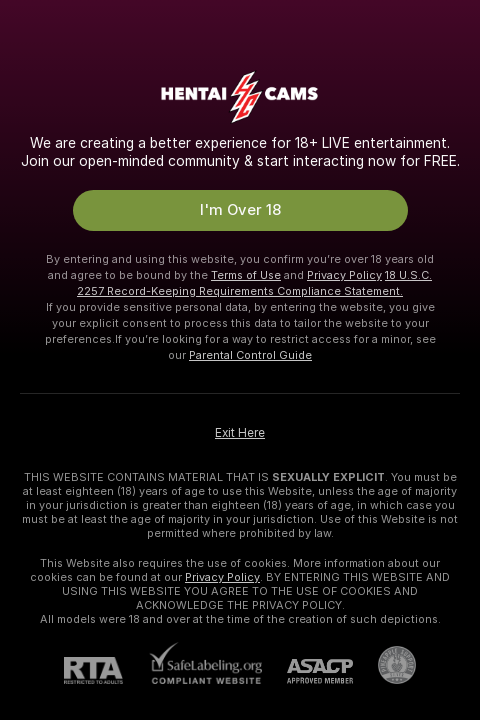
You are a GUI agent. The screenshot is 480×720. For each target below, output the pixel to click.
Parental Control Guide (250, 355)
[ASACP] (307, 671)
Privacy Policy (344, 275)
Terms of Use (246, 275)
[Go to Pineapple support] (384, 665)
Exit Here (240, 433)
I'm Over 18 (240, 210)
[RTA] (106, 670)
